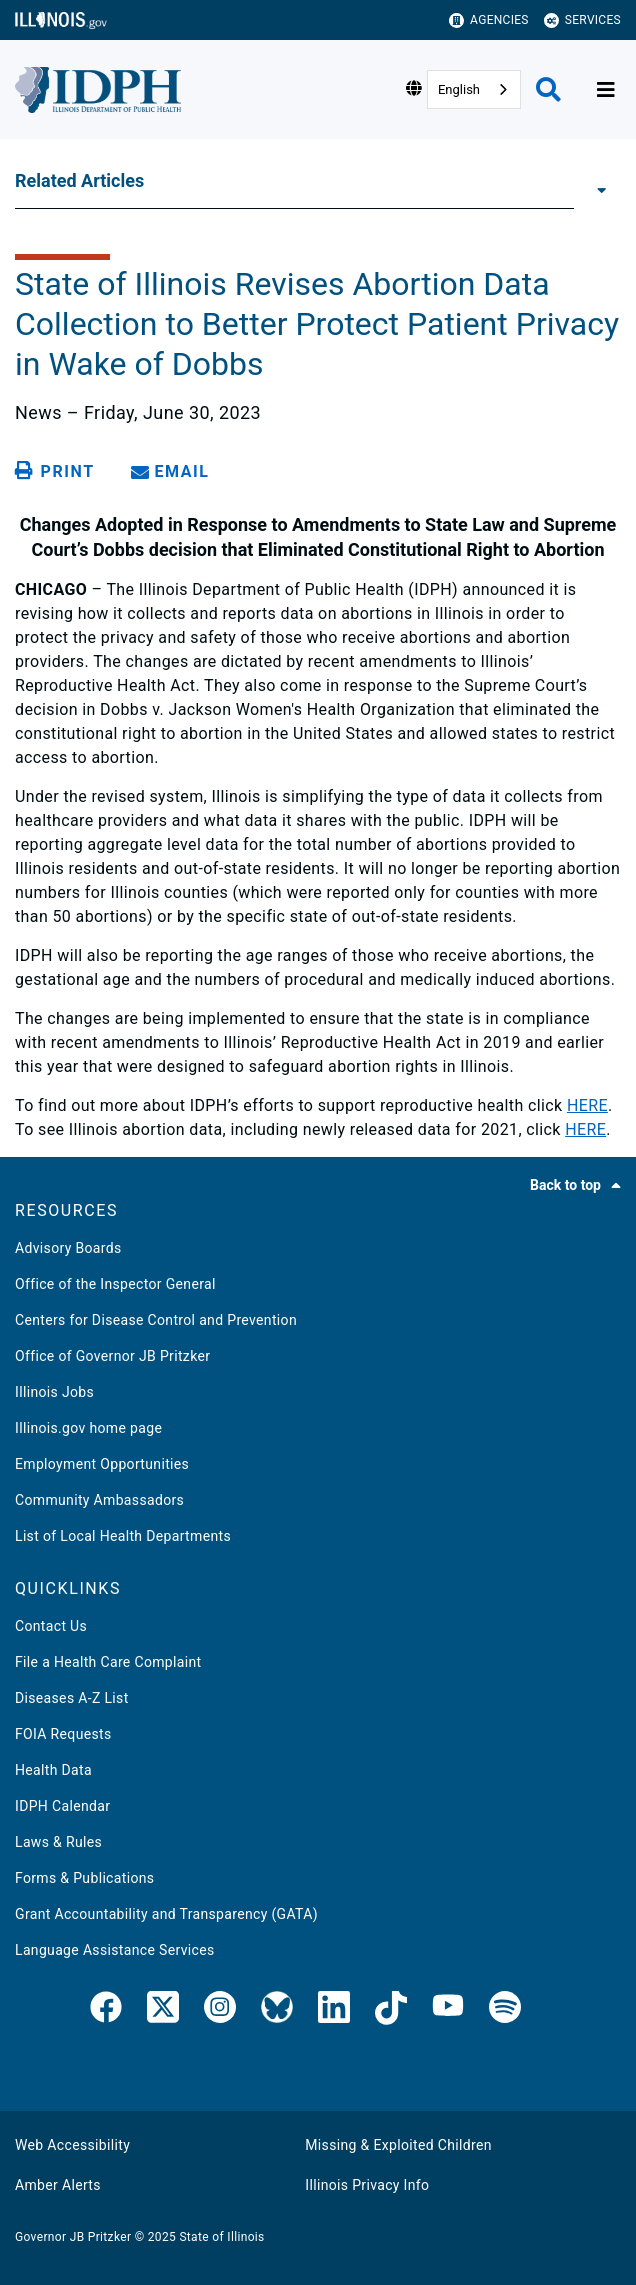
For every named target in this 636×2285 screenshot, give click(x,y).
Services (582, 20)
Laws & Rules (58, 1842)
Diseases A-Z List (72, 1698)
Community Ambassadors (99, 1500)
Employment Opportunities (102, 1464)
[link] (106, 2011)
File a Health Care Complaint (108, 1662)
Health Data (53, 1770)
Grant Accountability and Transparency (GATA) (166, 1914)
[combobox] (474, 89)
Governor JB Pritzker (73, 2237)
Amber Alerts (58, 2185)
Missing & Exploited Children (398, 2145)
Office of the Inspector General (115, 1284)
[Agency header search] (548, 89)
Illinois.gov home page (88, 1428)
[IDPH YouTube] (448, 2011)
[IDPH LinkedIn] (334, 2011)
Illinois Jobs (54, 1392)
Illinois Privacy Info (367, 2185)
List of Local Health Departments (123, 1536)
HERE (587, 1105)
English (459, 89)
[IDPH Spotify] (505, 2011)
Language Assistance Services (115, 1950)
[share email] (174, 471)
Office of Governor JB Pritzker (112, 1356)
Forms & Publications (84, 1878)
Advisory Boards (68, 1248)
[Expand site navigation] (606, 90)
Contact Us (51, 1626)
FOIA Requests (63, 1734)
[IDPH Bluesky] (277, 2011)
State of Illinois (221, 2237)
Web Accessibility (72, 2145)
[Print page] (58, 471)
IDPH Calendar (62, 1806)
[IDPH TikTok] (391, 2011)
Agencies (489, 20)
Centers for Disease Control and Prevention (156, 1320)
